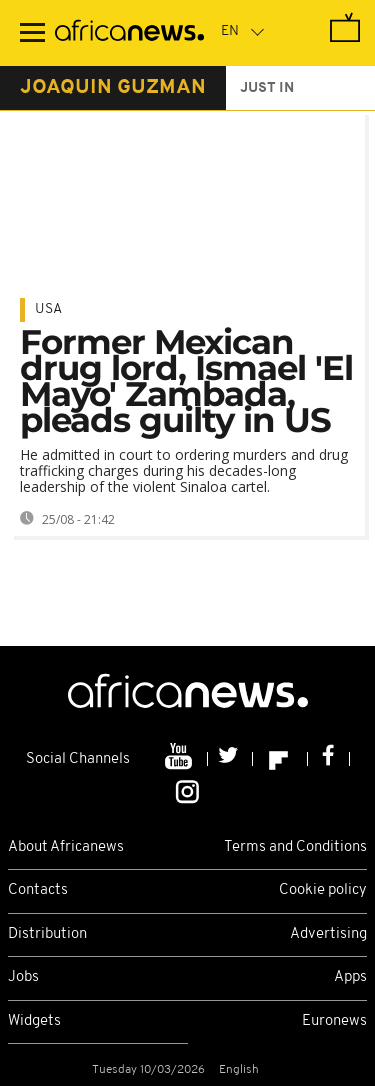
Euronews (334, 1021)
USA (48, 309)
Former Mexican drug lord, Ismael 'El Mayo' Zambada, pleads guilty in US (186, 381)
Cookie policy (323, 890)
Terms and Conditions (295, 847)
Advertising (328, 934)
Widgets (34, 1021)
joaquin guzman (113, 88)
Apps (350, 977)
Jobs (23, 977)
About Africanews (66, 847)
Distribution (47, 934)
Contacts (38, 890)
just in (267, 88)
